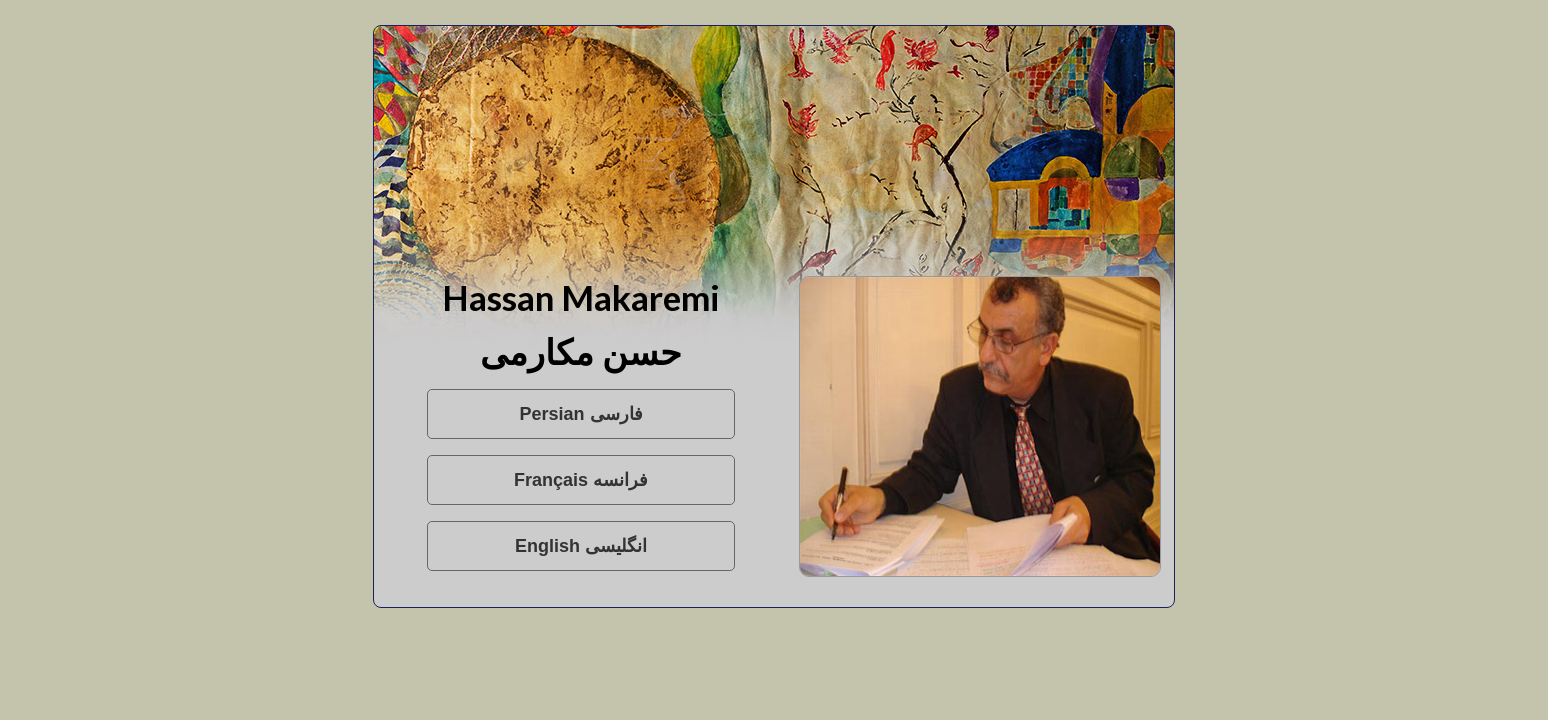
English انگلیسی (581, 546)
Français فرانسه (581, 480)
